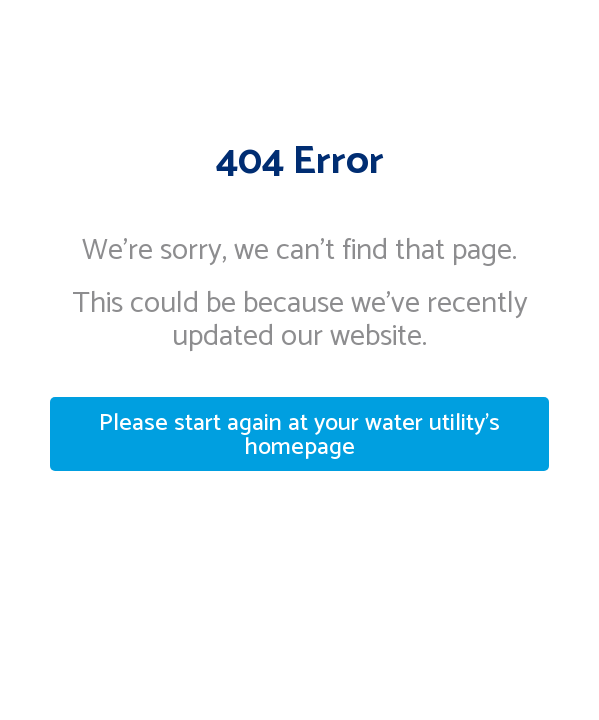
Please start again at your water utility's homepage (299, 435)
